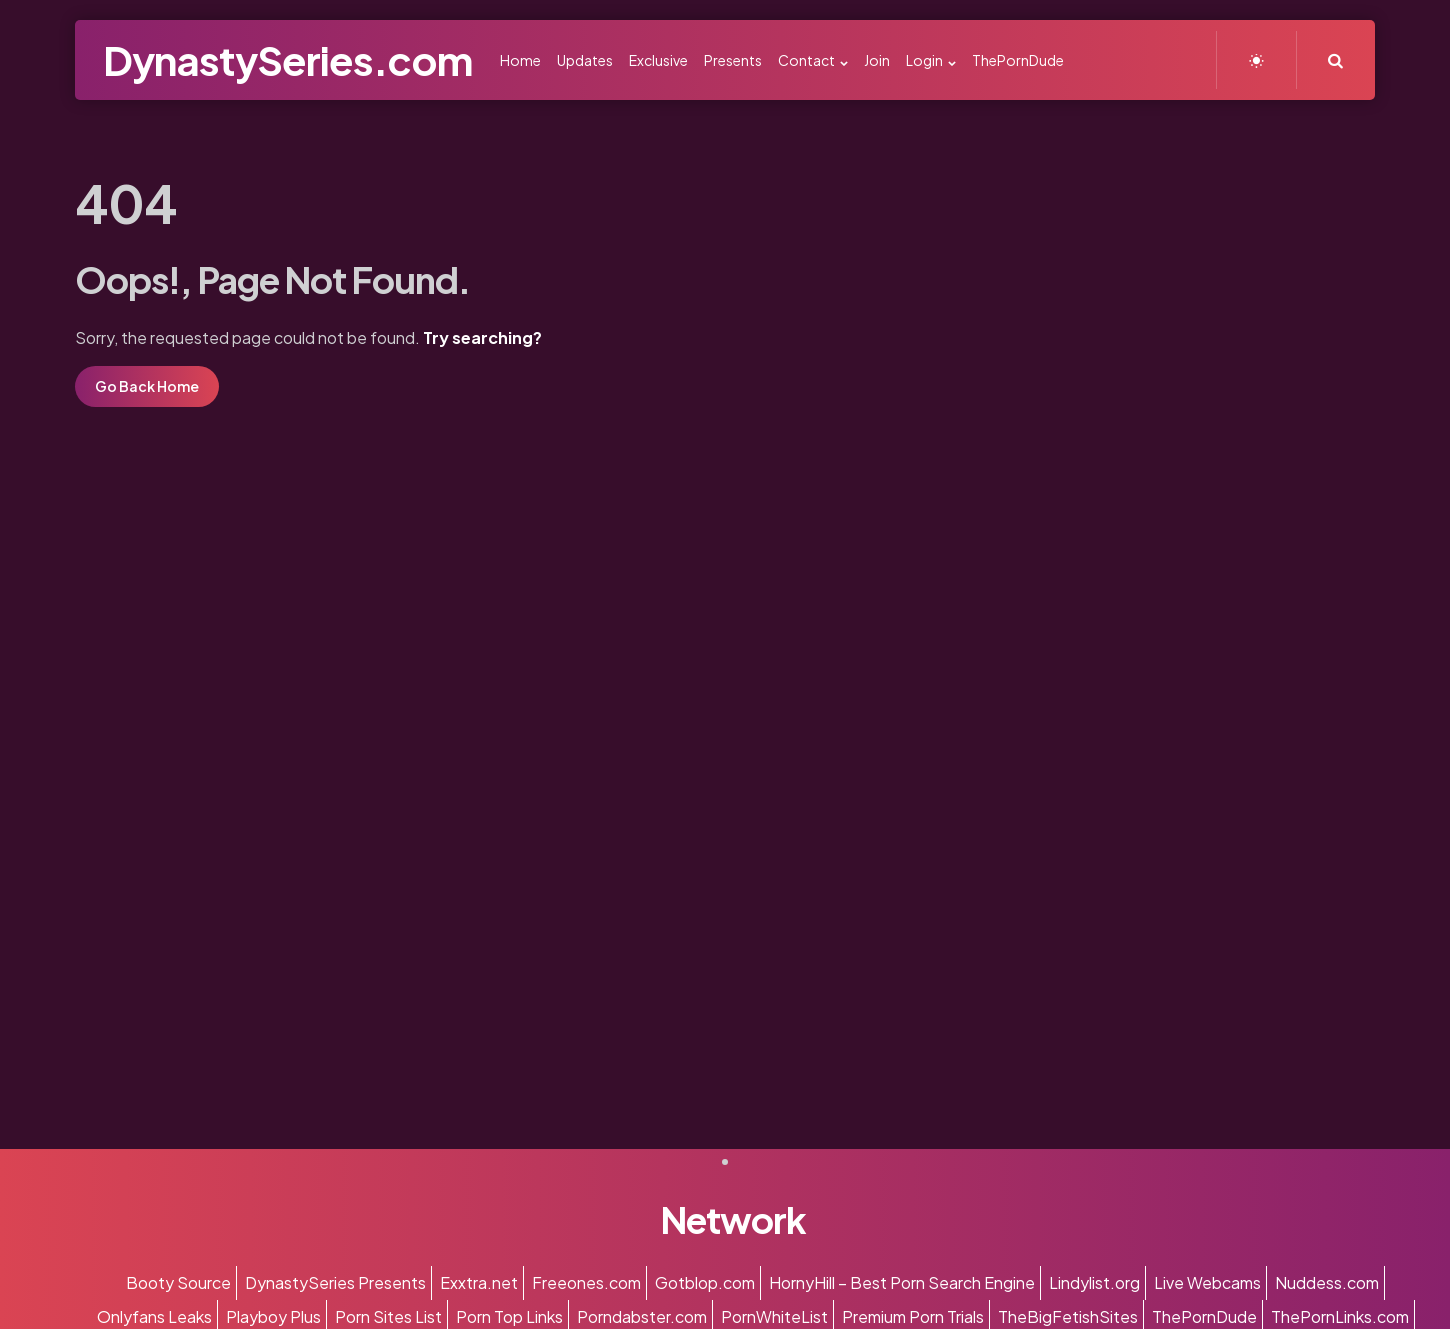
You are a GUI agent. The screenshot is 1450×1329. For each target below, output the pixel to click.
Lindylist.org (1094, 1282)
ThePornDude (1204, 1316)
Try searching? (482, 337)
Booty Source (178, 1282)
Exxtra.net (479, 1282)
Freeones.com (586, 1282)
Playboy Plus (273, 1316)
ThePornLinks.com (1340, 1316)
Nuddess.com (1327, 1282)
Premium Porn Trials (913, 1316)
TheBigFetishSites (1068, 1316)
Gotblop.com (705, 1282)
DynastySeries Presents (335, 1282)
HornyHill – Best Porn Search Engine (902, 1282)
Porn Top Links (509, 1316)
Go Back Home (147, 386)
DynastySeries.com (287, 59)
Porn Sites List (388, 1316)
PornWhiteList (774, 1316)
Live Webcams (1207, 1282)
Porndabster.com (642, 1316)
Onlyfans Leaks (154, 1316)
